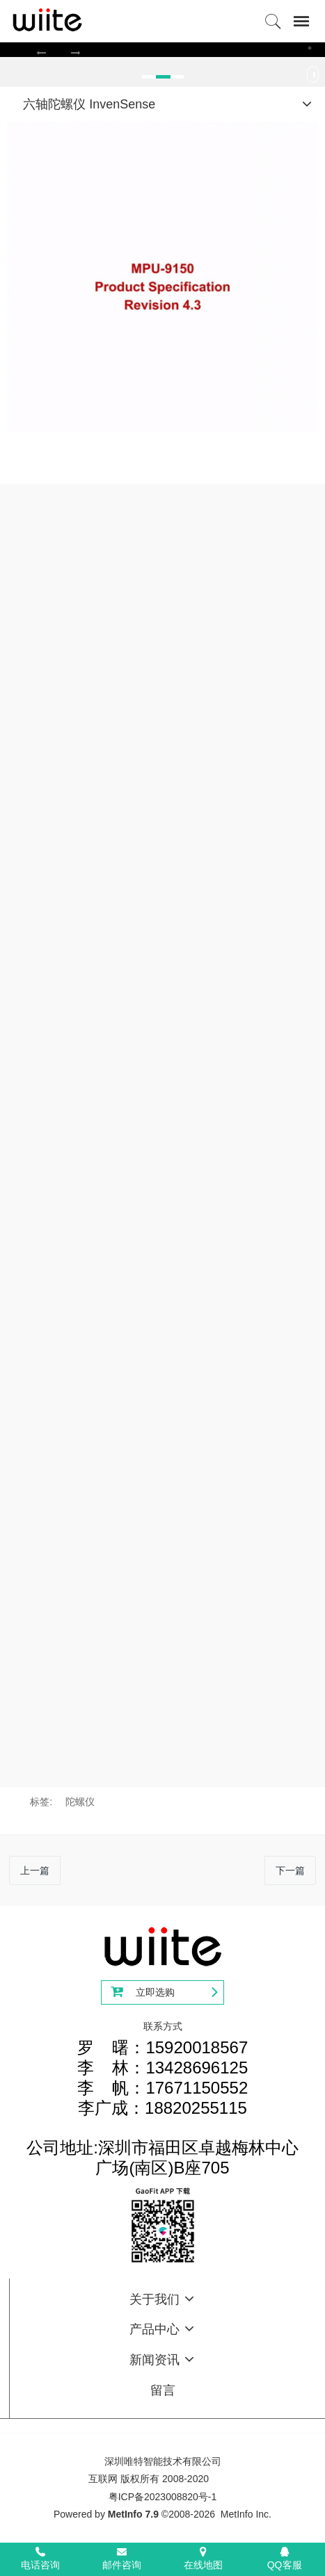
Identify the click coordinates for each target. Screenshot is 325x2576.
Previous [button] (7, 78)
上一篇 (34, 1870)
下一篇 (290, 1870)
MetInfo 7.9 (133, 2514)
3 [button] (310, 48)
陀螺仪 (80, 1801)
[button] (41, 52)
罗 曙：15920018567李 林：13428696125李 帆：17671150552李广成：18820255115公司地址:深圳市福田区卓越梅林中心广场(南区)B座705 (162, 2107)
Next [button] (318, 78)
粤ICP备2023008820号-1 (163, 2496)
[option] (162, 49)
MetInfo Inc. (246, 2514)
